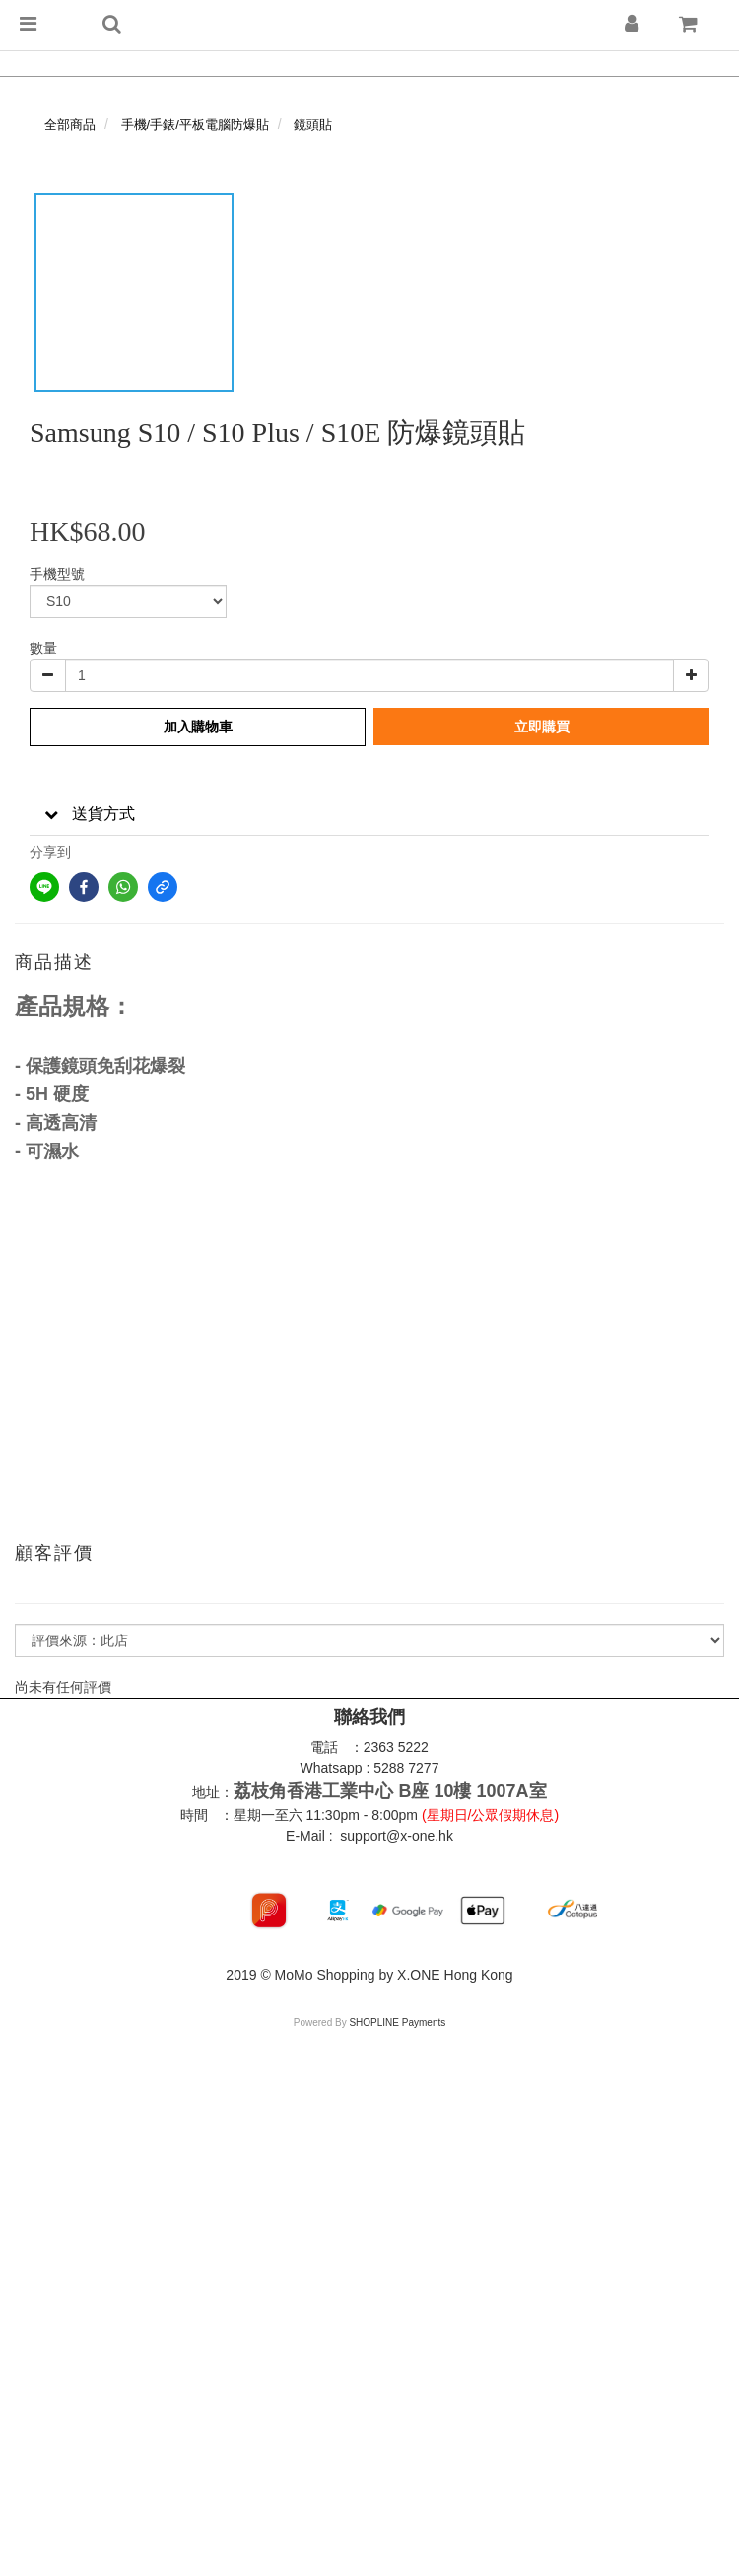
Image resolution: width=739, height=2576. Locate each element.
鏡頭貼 (313, 124)
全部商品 (70, 124)
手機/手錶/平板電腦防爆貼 (195, 124)
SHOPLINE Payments (397, 2022)
